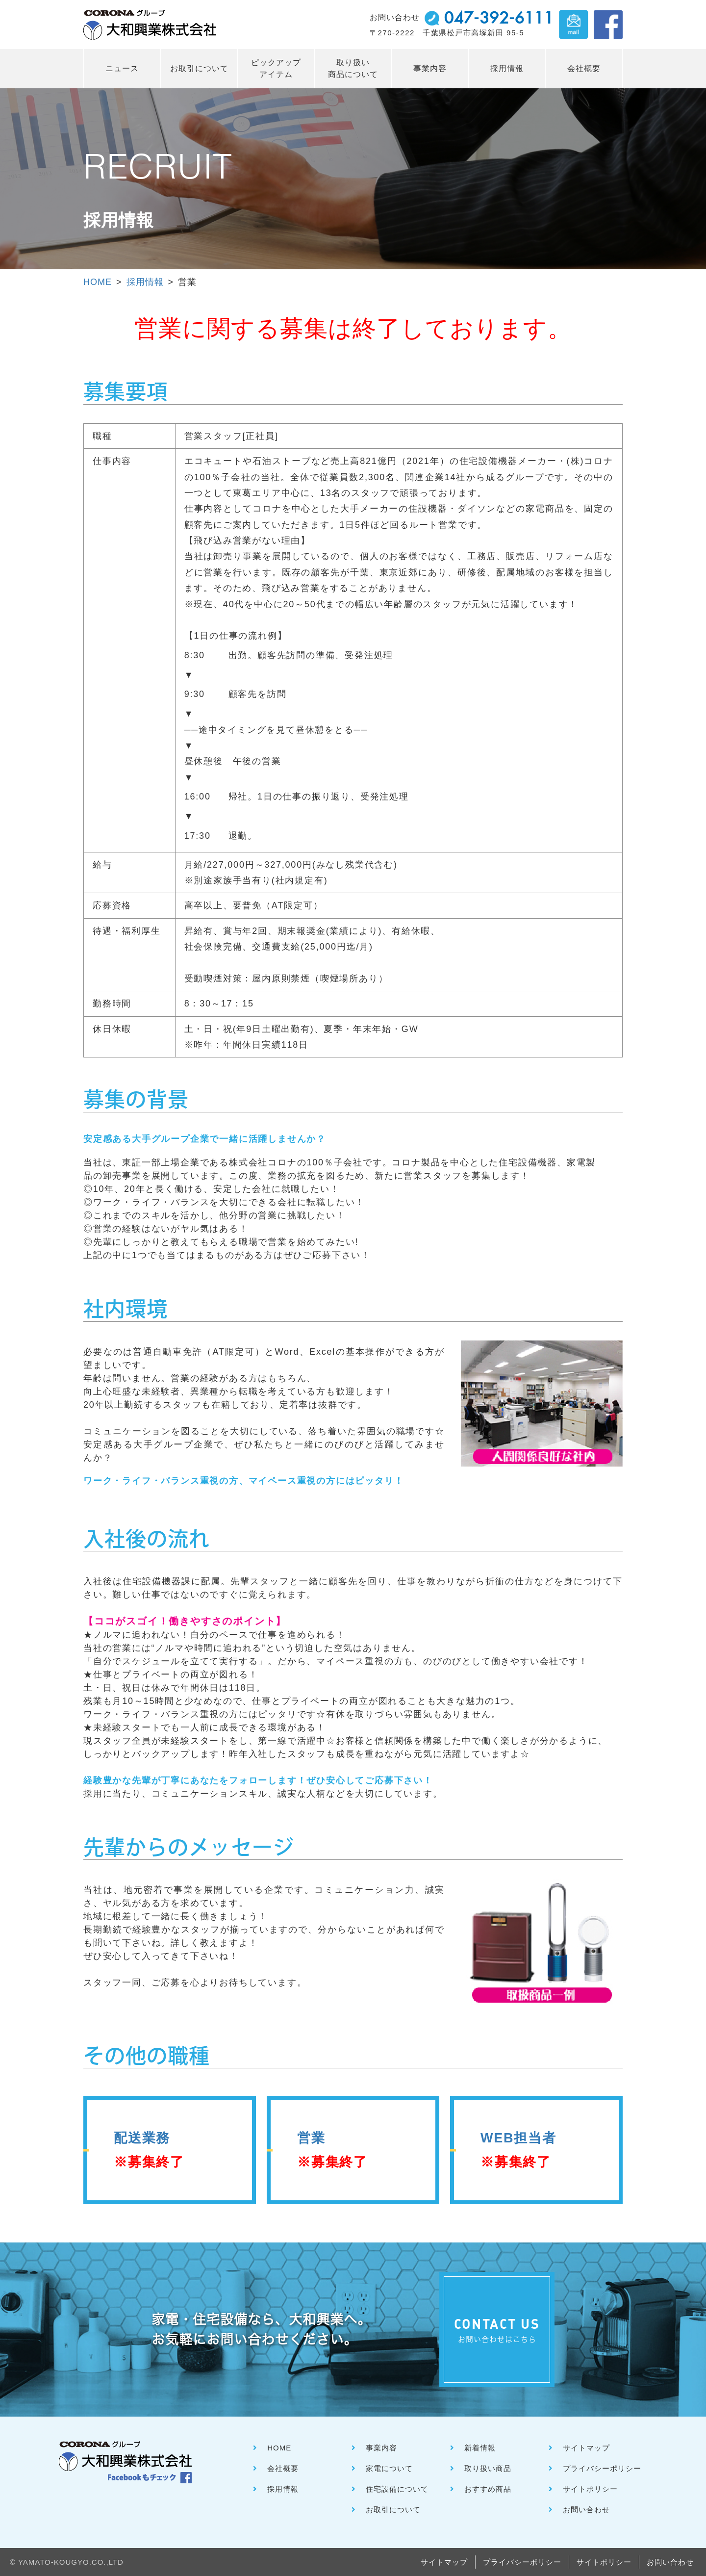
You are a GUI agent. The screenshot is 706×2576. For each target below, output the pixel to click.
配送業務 (149, 2150)
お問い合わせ (586, 2509)
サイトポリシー (590, 2489)
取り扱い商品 (487, 2468)
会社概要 (584, 68)
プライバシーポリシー (602, 2468)
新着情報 (480, 2448)
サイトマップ (586, 2448)
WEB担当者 (518, 2150)
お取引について (199, 68)
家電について (389, 2468)
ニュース (122, 68)
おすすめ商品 (487, 2489)
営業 (332, 2150)
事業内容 (430, 68)
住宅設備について (397, 2489)
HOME (97, 282)
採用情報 (507, 68)
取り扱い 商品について (353, 68)
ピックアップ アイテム (276, 68)
